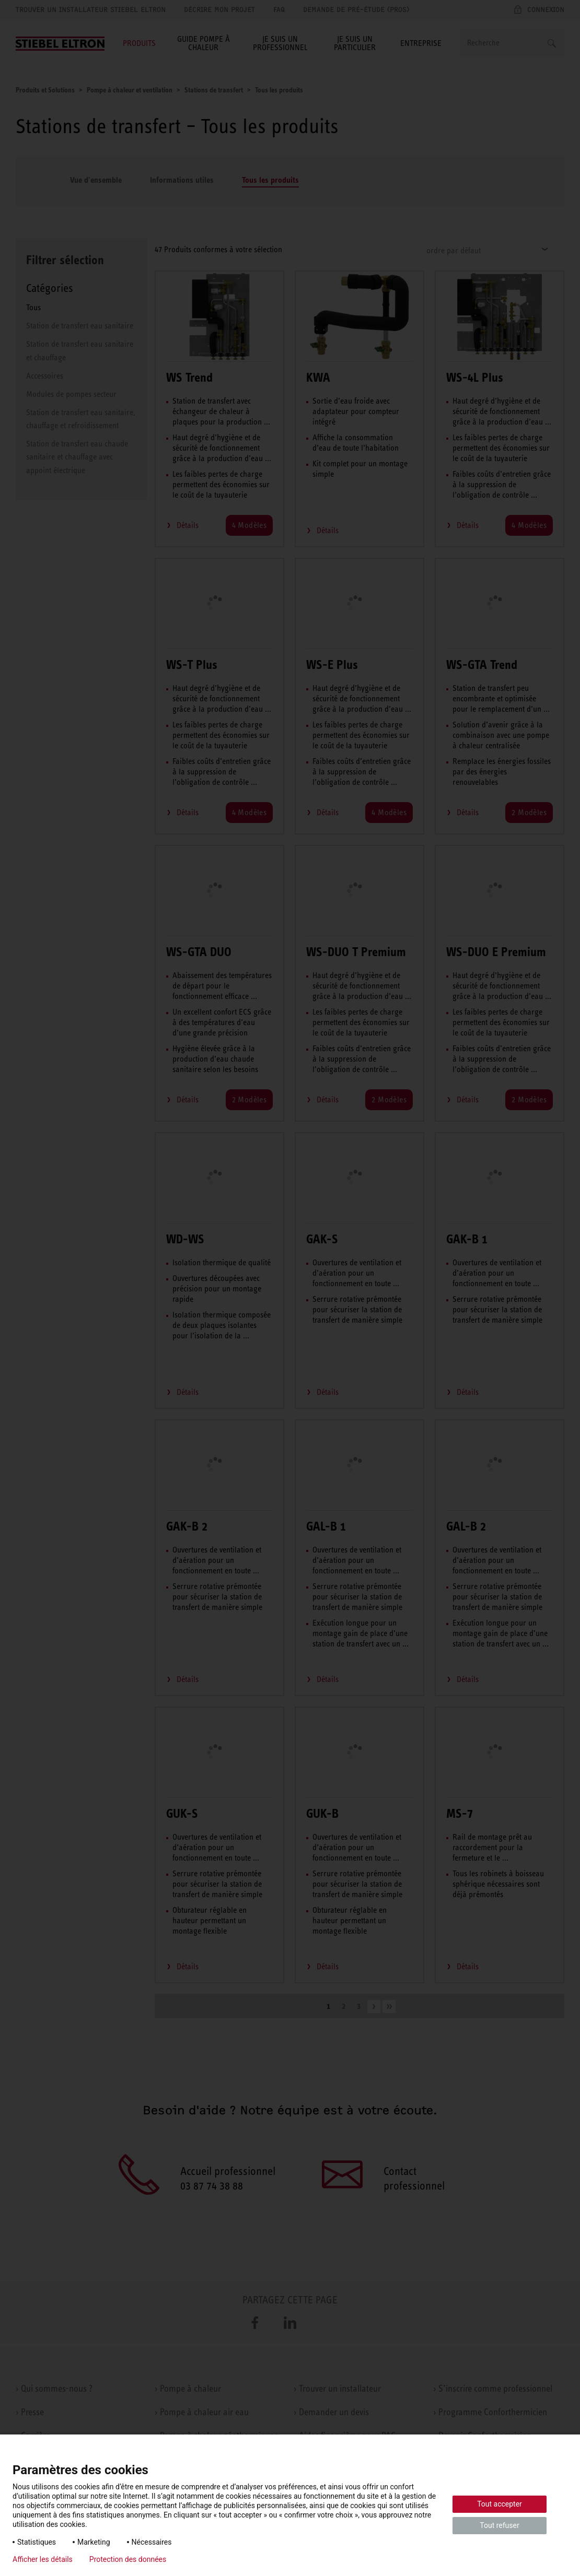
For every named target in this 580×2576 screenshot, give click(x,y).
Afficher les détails (43, 2559)
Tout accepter (499, 2504)
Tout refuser (499, 2525)
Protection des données (127, 2559)
